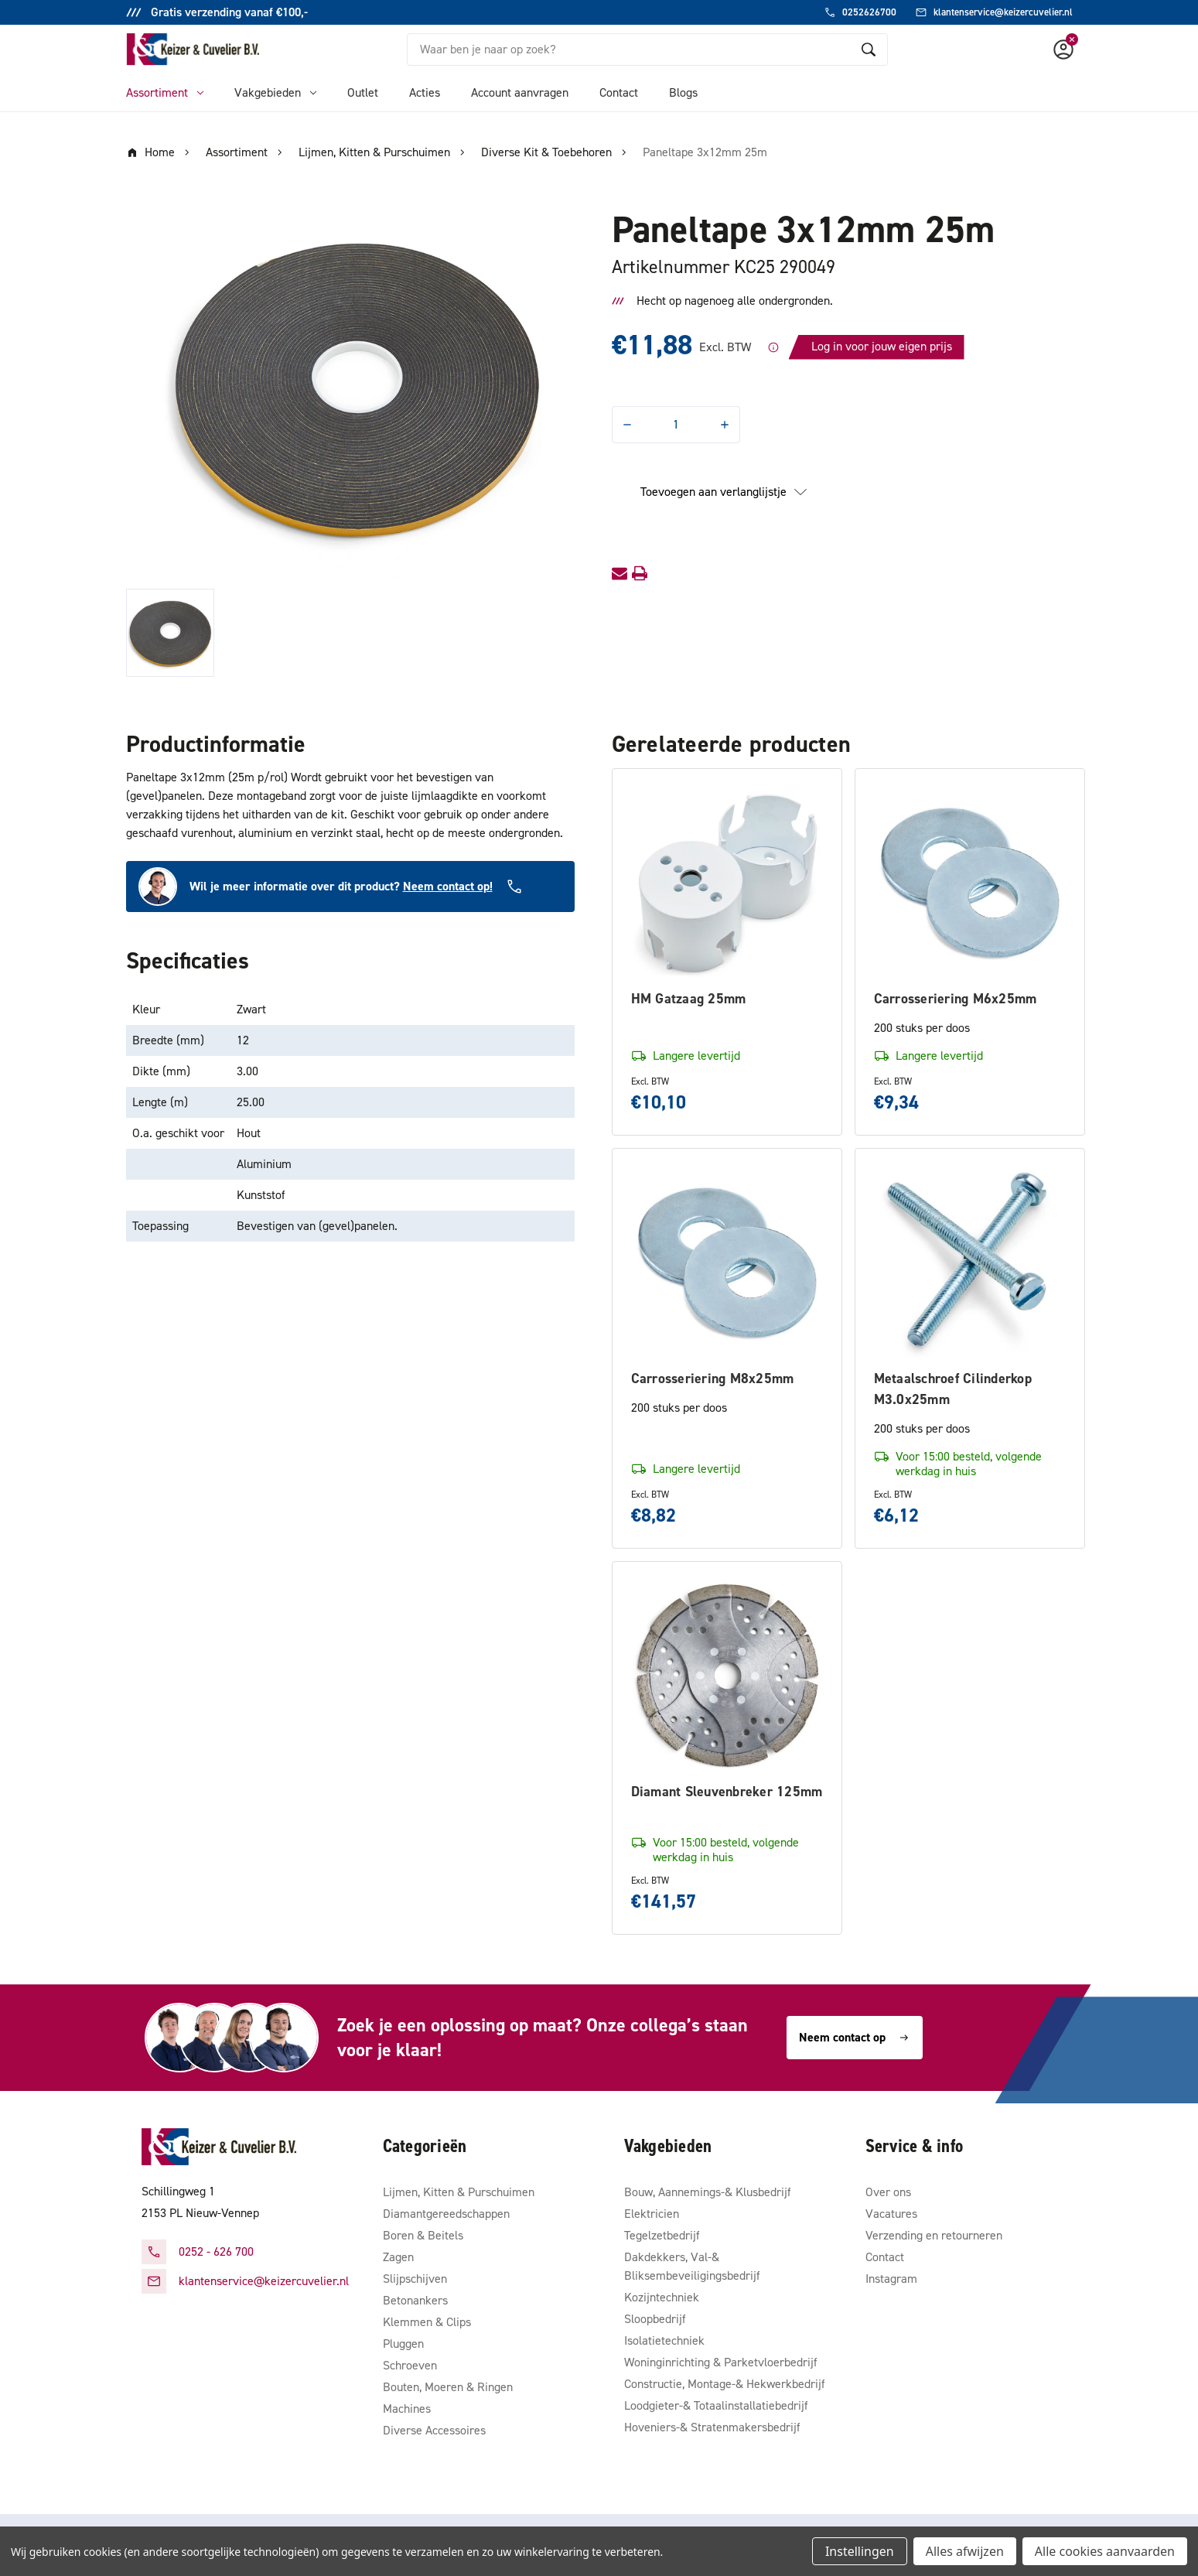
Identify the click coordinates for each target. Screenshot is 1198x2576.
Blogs (683, 92)
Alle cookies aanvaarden (1105, 2551)
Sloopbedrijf (655, 2319)
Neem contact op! (448, 886)
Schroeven (410, 2365)
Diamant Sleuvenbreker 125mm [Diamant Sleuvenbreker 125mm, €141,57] (727, 1791)
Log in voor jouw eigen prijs (881, 346)
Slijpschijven (415, 2278)
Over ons (888, 2192)
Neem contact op (854, 2037)
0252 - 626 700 (216, 2251)
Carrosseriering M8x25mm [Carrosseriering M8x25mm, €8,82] (712, 1378)
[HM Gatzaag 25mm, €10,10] (727, 883)
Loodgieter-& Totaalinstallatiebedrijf (716, 2405)
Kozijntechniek (661, 2297)
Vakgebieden (275, 92)
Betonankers (415, 2300)
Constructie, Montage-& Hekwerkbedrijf (724, 2384)
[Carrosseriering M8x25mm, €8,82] (727, 1263)
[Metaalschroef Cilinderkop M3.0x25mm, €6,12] (969, 1263)
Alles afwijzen (965, 2551)
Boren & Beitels (423, 2235)
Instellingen (859, 2551)
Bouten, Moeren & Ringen (448, 2387)
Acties (424, 92)
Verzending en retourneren (933, 2235)
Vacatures (891, 2213)
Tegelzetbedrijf (662, 2235)
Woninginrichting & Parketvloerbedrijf (720, 2362)
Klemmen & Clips (427, 2322)
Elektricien (651, 2213)
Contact (618, 92)
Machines (407, 2408)
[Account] (1063, 49)
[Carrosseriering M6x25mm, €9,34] (969, 883)
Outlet (362, 92)
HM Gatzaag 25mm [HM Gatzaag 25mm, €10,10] (688, 998)
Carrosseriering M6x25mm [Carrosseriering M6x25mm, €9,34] (955, 998)
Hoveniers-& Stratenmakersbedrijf (712, 2427)
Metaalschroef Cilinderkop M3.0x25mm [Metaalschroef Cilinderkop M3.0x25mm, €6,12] (953, 1389)
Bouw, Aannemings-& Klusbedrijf (707, 2192)
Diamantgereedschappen (446, 2213)
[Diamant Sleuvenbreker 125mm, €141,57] (727, 1676)
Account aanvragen (519, 92)
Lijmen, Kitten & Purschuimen (458, 2192)
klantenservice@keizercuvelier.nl (264, 2281)
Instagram (891, 2278)
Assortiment (164, 92)
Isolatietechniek (664, 2340)
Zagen (398, 2257)
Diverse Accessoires (434, 2430)
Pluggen (403, 2343)
